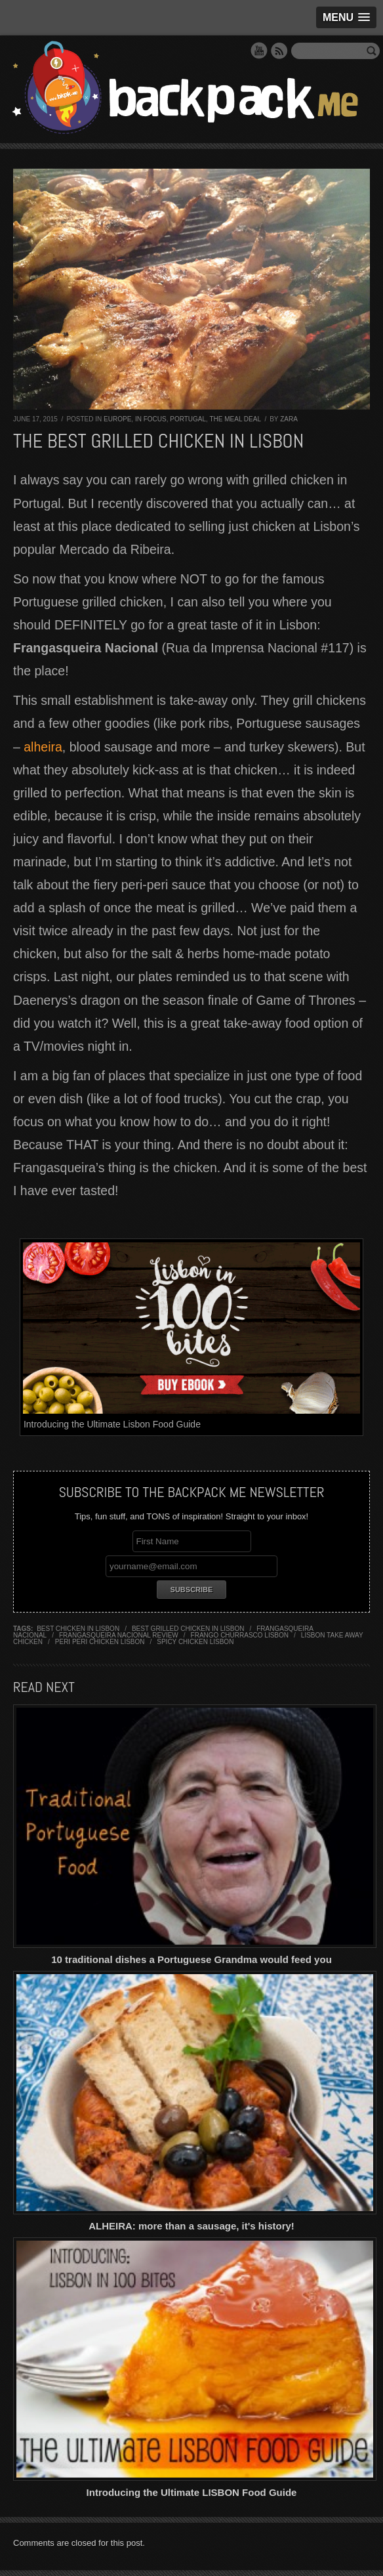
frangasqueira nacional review (118, 1635)
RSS (279, 50)
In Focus (151, 419)
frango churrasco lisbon (240, 1635)
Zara (289, 419)
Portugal (188, 419)
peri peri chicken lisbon (100, 1641)
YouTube (259, 50)
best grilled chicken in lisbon (188, 1628)
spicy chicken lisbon (195, 1641)
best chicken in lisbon (78, 1628)
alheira (43, 747)
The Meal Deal (234, 419)
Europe (117, 419)
